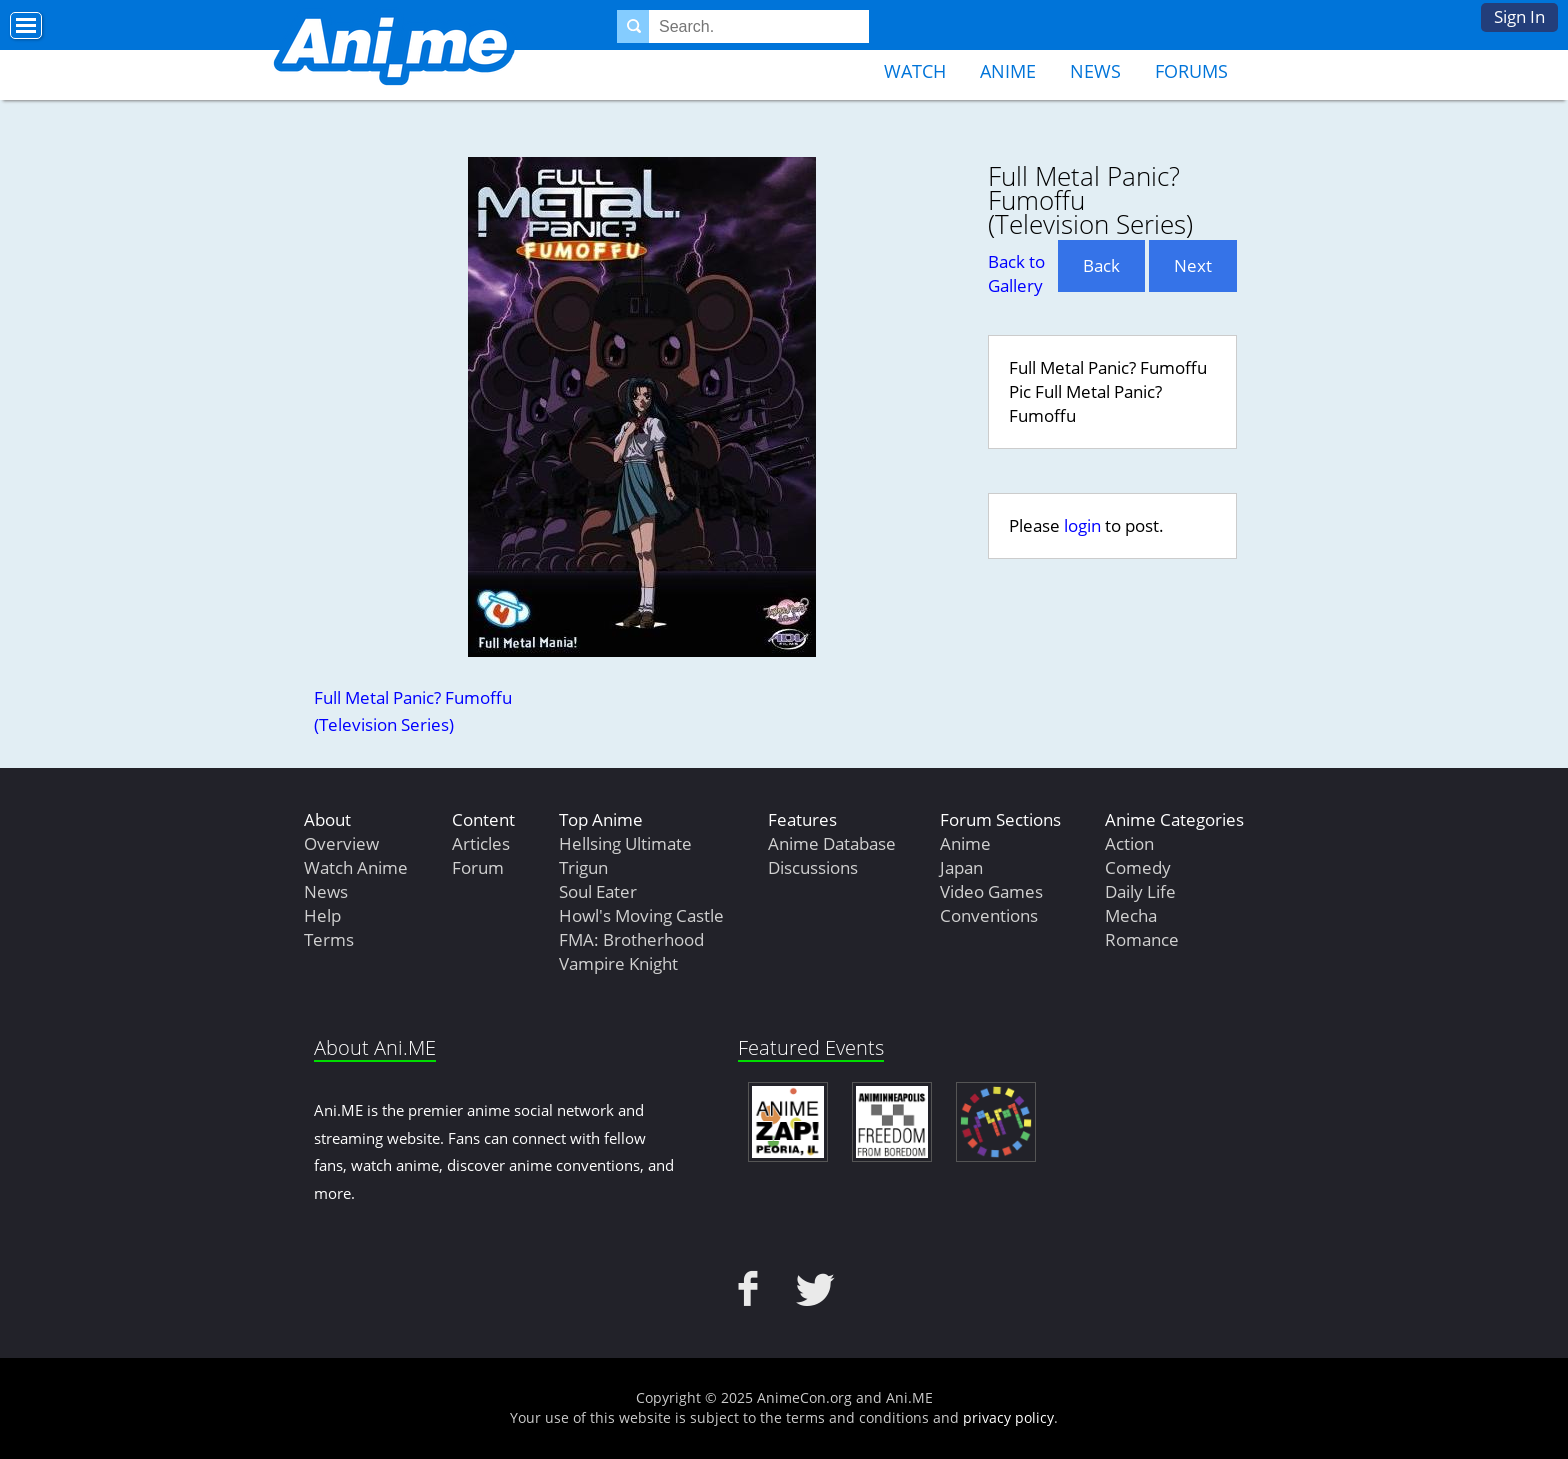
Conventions (989, 915)
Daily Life (1140, 891)
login (1082, 525)
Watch (915, 71)
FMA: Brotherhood (631, 939)
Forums (1191, 71)
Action (1129, 843)
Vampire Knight (618, 963)
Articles (481, 843)
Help (322, 915)
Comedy (1138, 867)
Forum (478, 867)
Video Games (991, 891)
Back (1101, 265)
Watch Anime (356, 867)
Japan (961, 867)
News (1095, 71)
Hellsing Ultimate (625, 843)
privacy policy (1008, 1417)
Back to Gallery (1016, 273)
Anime (1008, 71)
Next (1193, 265)
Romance (1142, 939)
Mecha (1131, 915)
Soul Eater (598, 891)
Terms (329, 939)
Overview (341, 843)
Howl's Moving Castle (641, 915)
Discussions (813, 867)
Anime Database (832, 843)
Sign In (1519, 16)
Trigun (583, 867)
